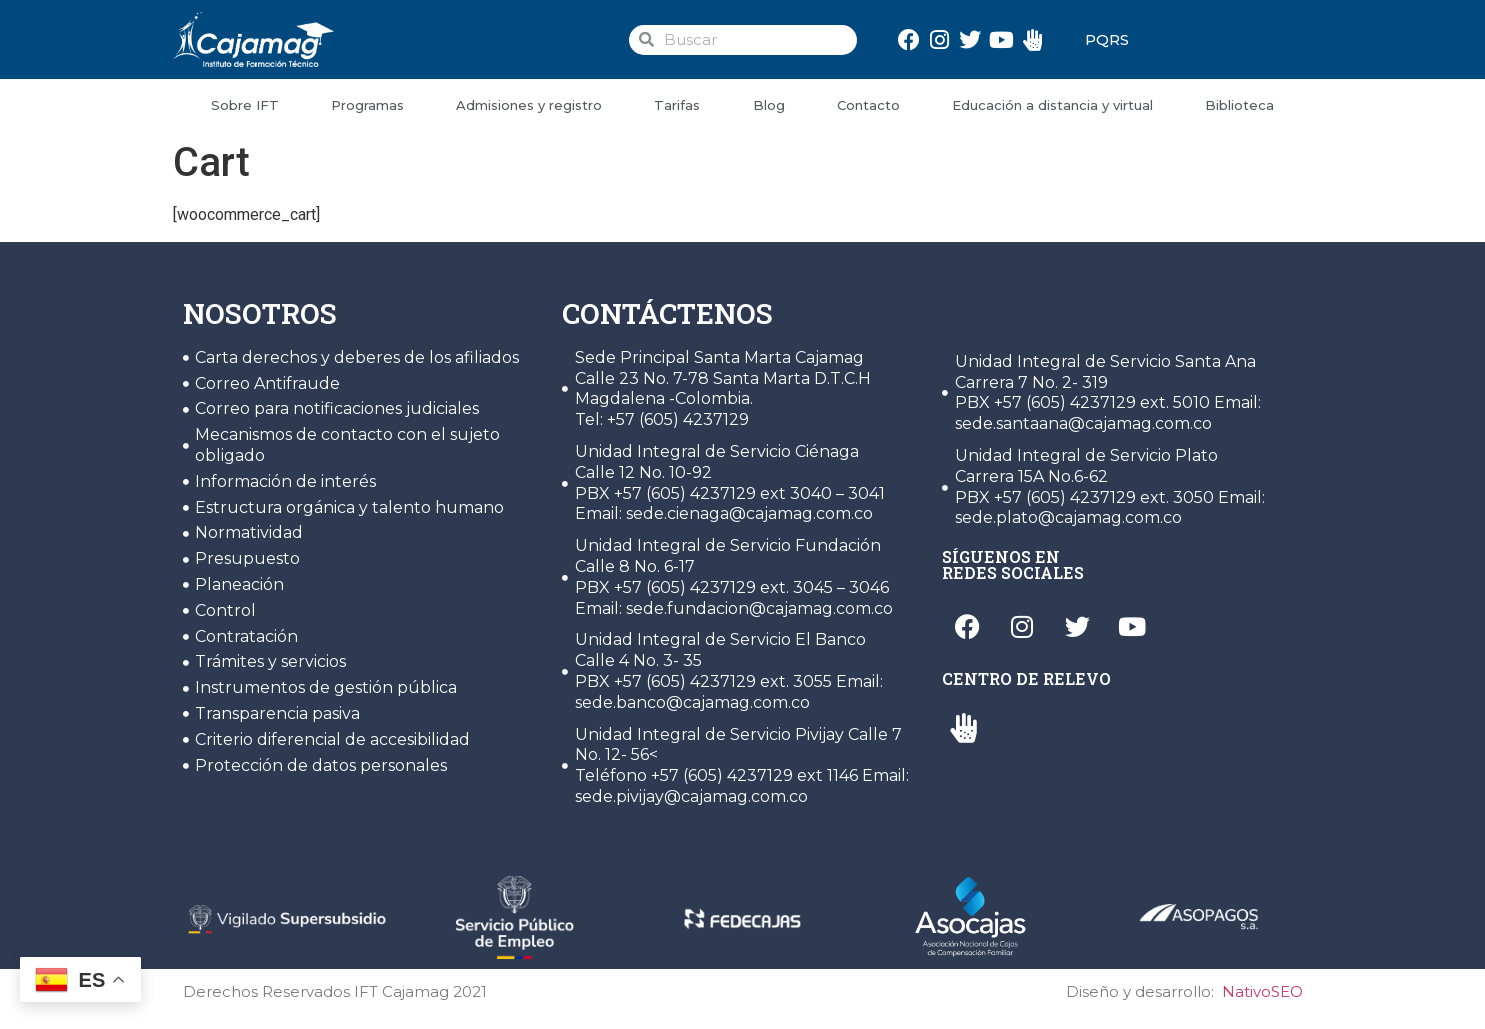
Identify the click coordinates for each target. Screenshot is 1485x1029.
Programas (367, 105)
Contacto (868, 105)
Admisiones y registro (529, 105)
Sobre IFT (245, 105)
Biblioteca (1239, 105)
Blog (769, 105)
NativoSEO (1262, 991)
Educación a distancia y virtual (1052, 105)
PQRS (1107, 39)
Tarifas (677, 105)
